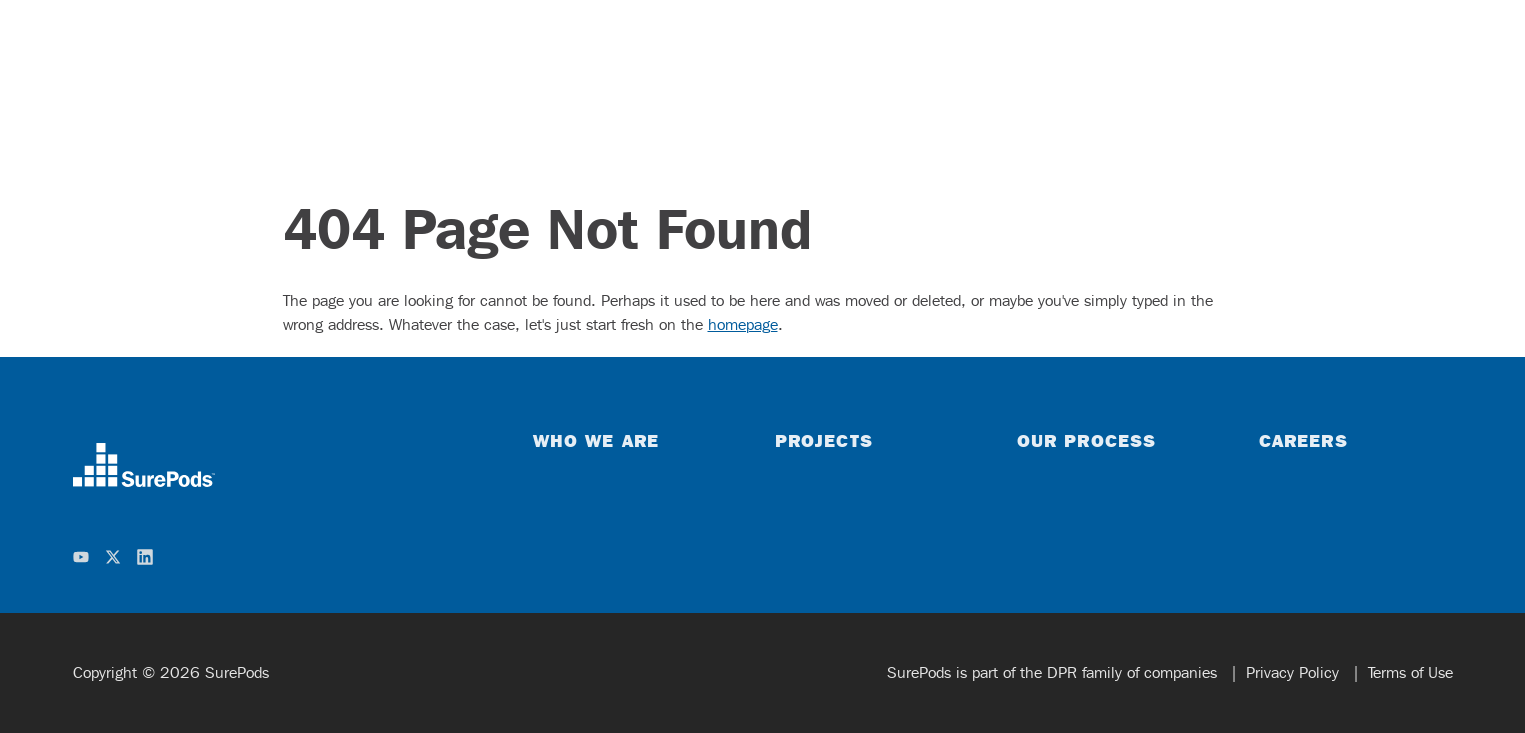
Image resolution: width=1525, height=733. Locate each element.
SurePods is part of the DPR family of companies (1054, 672)
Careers (1303, 440)
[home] (144, 465)
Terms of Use (1410, 672)
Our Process (1087, 440)
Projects (824, 440)
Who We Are (596, 440)
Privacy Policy (1295, 672)
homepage (743, 324)
